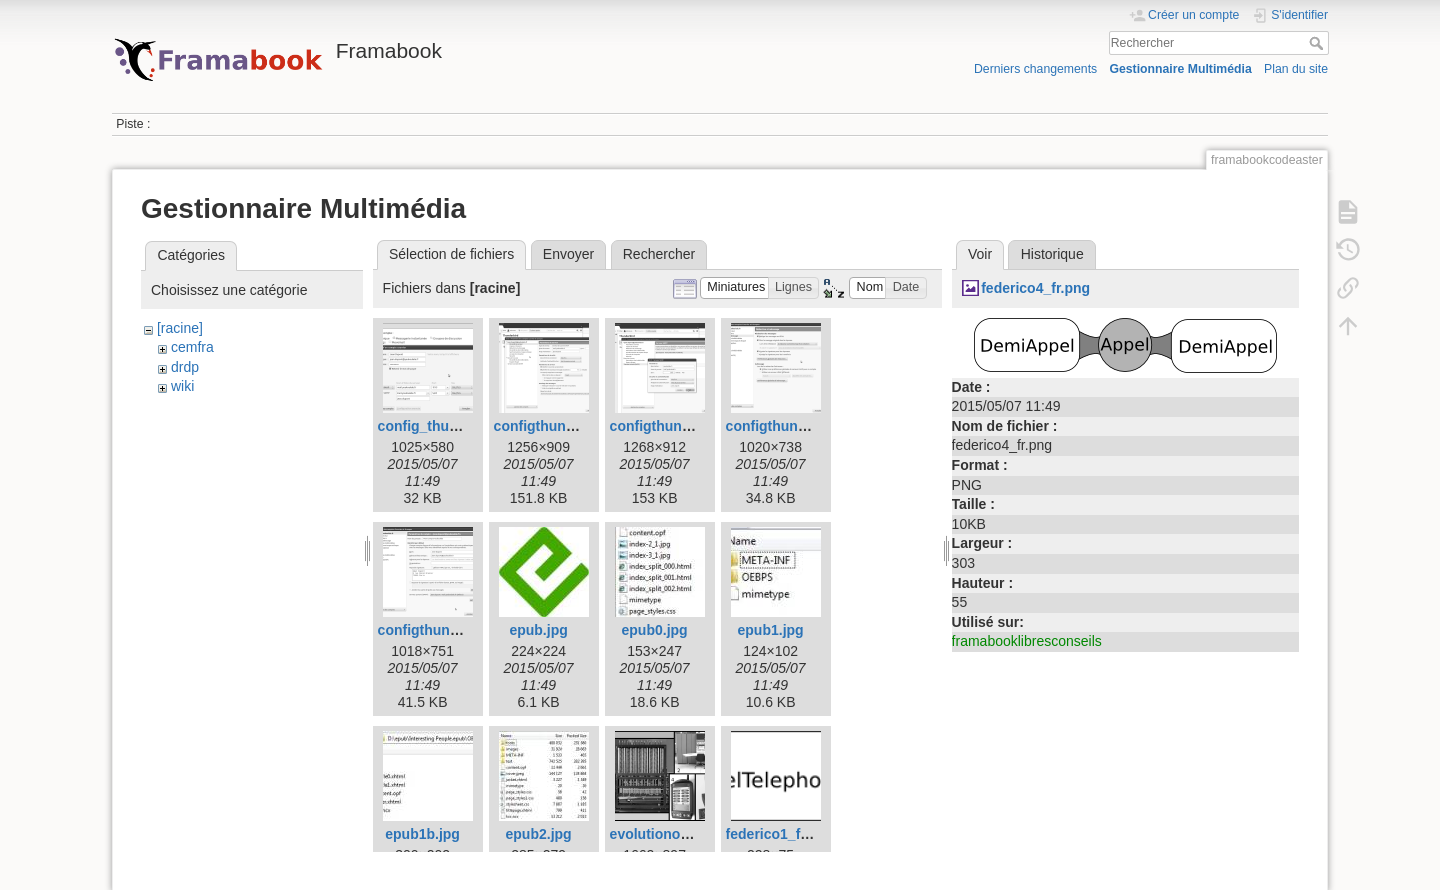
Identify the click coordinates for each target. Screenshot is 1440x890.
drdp (185, 367)
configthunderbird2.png (573, 426)
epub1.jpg (771, 630)
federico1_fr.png (780, 834)
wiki (182, 386)
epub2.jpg (539, 834)
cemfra (192, 347)
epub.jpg (538, 630)
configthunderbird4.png (805, 426)
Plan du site (1296, 69)
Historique (1052, 254)
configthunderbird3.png (689, 426)
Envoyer (568, 254)
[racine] (180, 328)
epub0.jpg (655, 630)
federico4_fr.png (1035, 288)
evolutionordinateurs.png (694, 834)
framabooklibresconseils (1027, 641)
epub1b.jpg (422, 834)
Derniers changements (1035, 69)
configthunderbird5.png (457, 630)
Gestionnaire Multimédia (1180, 69)
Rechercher (1318, 43)
